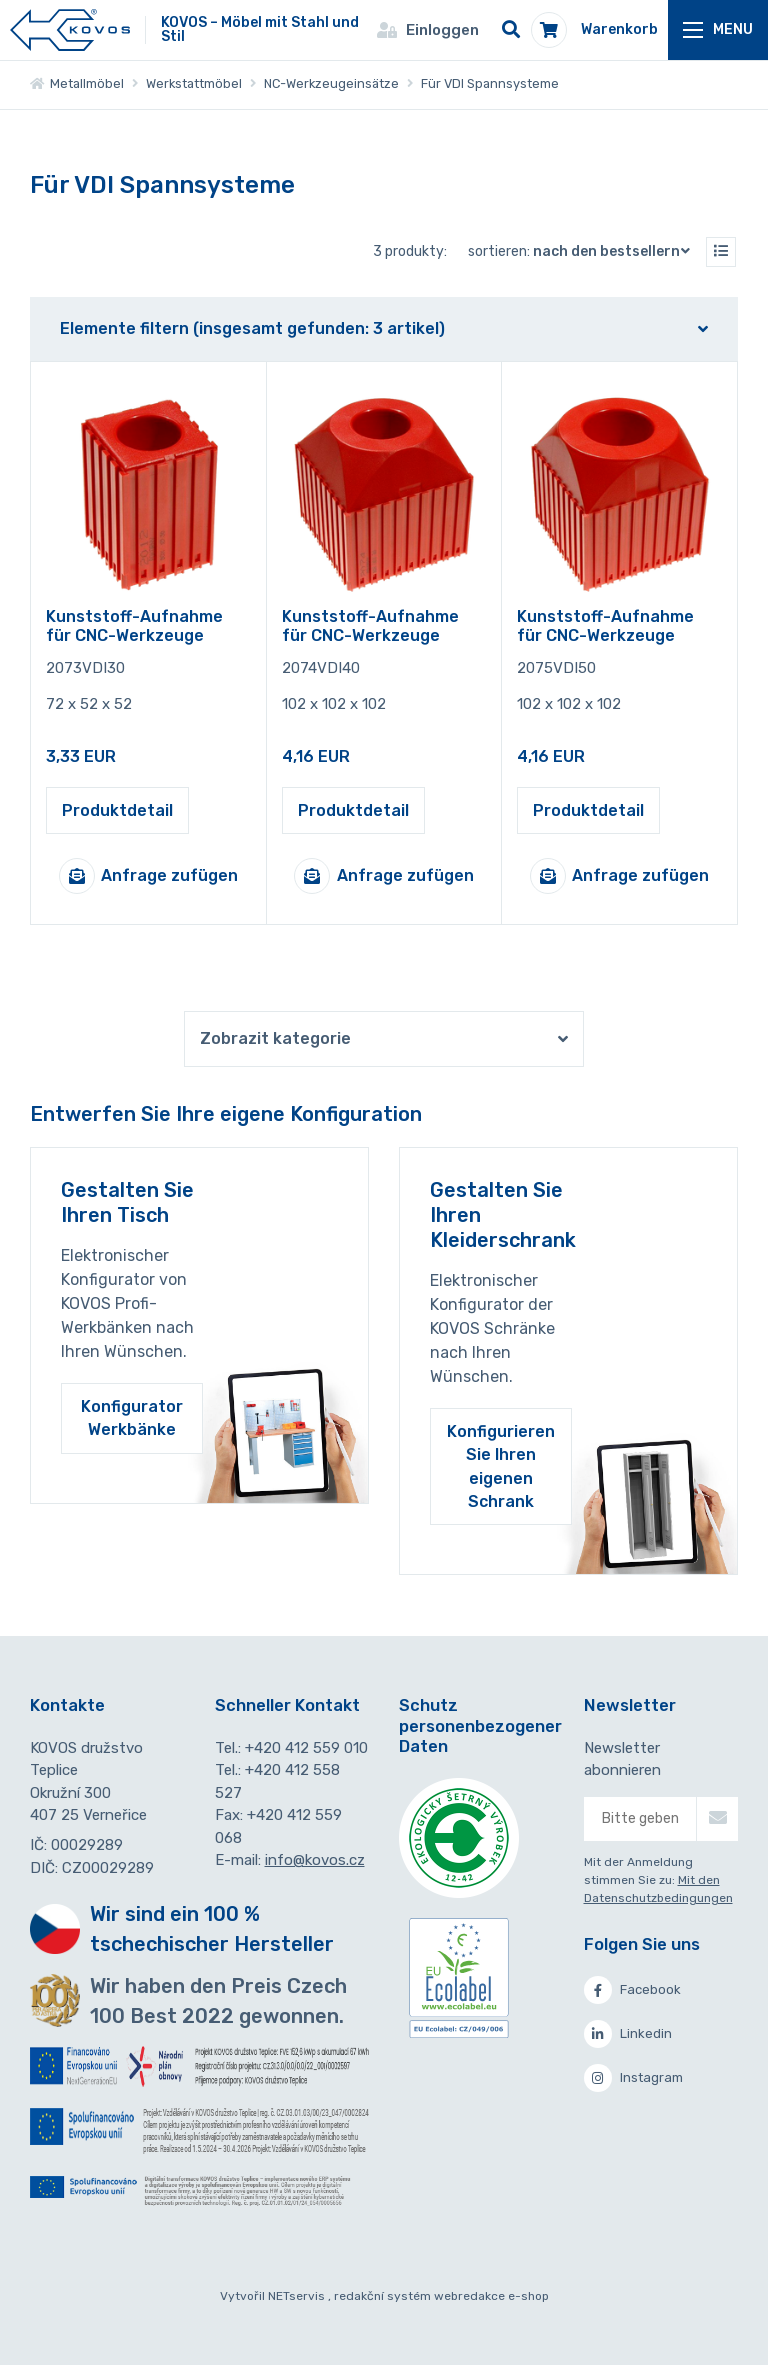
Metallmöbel (77, 83)
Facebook (632, 1990)
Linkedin (628, 2034)
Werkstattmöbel (194, 83)
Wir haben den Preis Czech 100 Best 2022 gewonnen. (218, 2001)
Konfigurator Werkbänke (132, 1418)
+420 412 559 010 (306, 1748)
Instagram (633, 2078)
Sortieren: (583, 251)
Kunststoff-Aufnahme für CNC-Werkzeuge (134, 626)
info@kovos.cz (315, 1860)
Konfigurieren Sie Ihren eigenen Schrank (501, 1466)
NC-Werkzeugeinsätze (331, 83)
